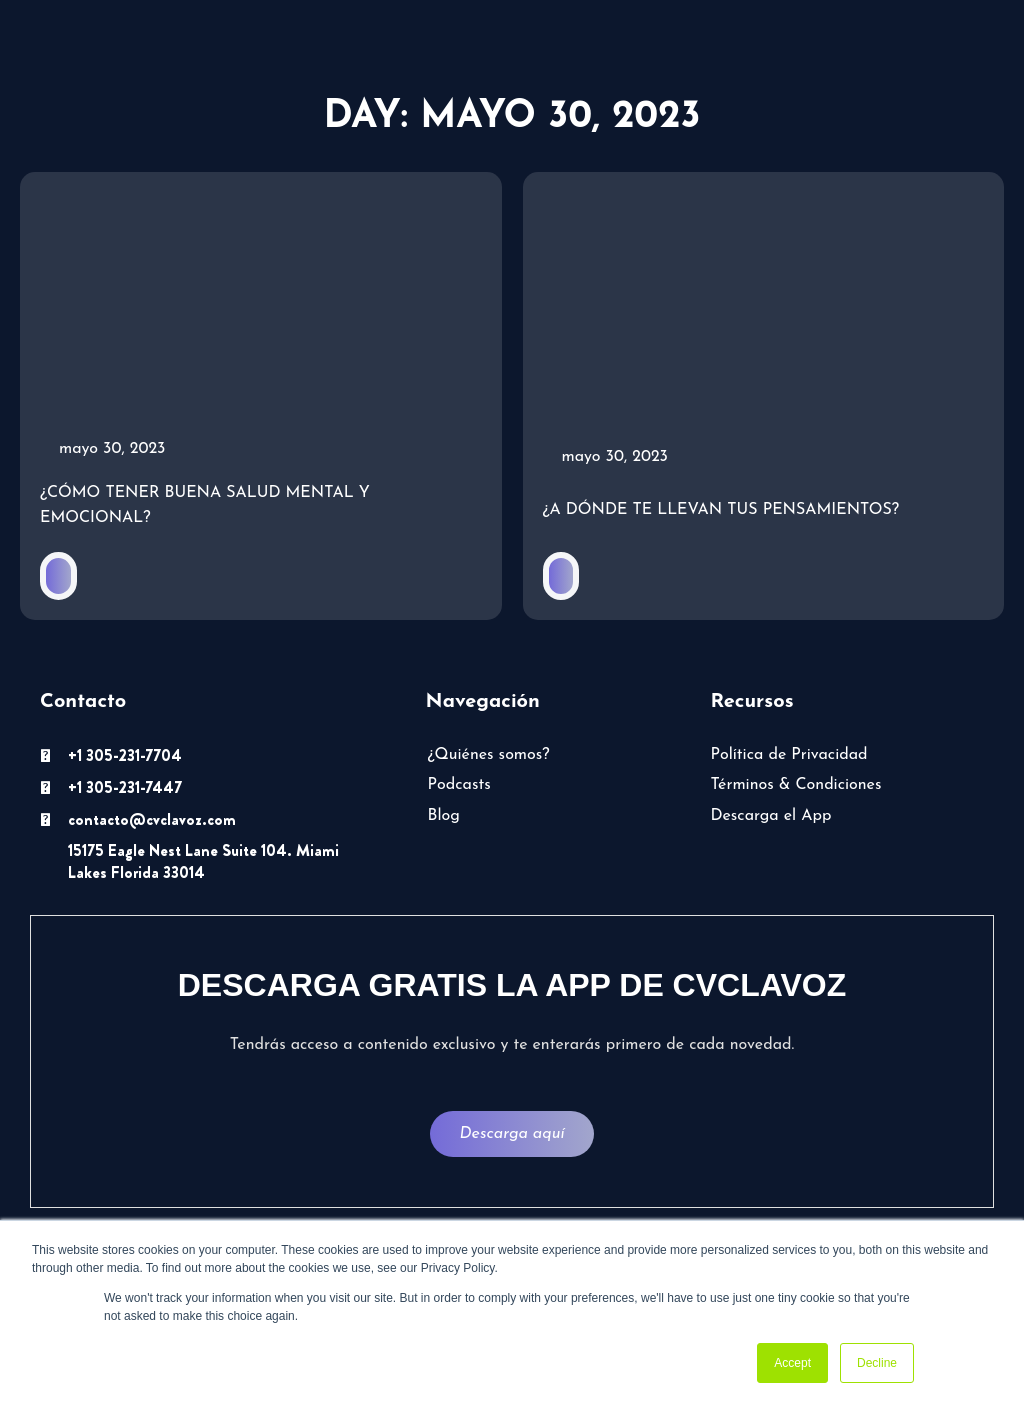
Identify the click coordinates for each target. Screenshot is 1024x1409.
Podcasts (459, 787)
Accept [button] (792, 1363)
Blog (444, 817)
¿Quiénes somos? (489, 756)
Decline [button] (877, 1363)
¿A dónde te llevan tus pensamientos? (721, 511)
